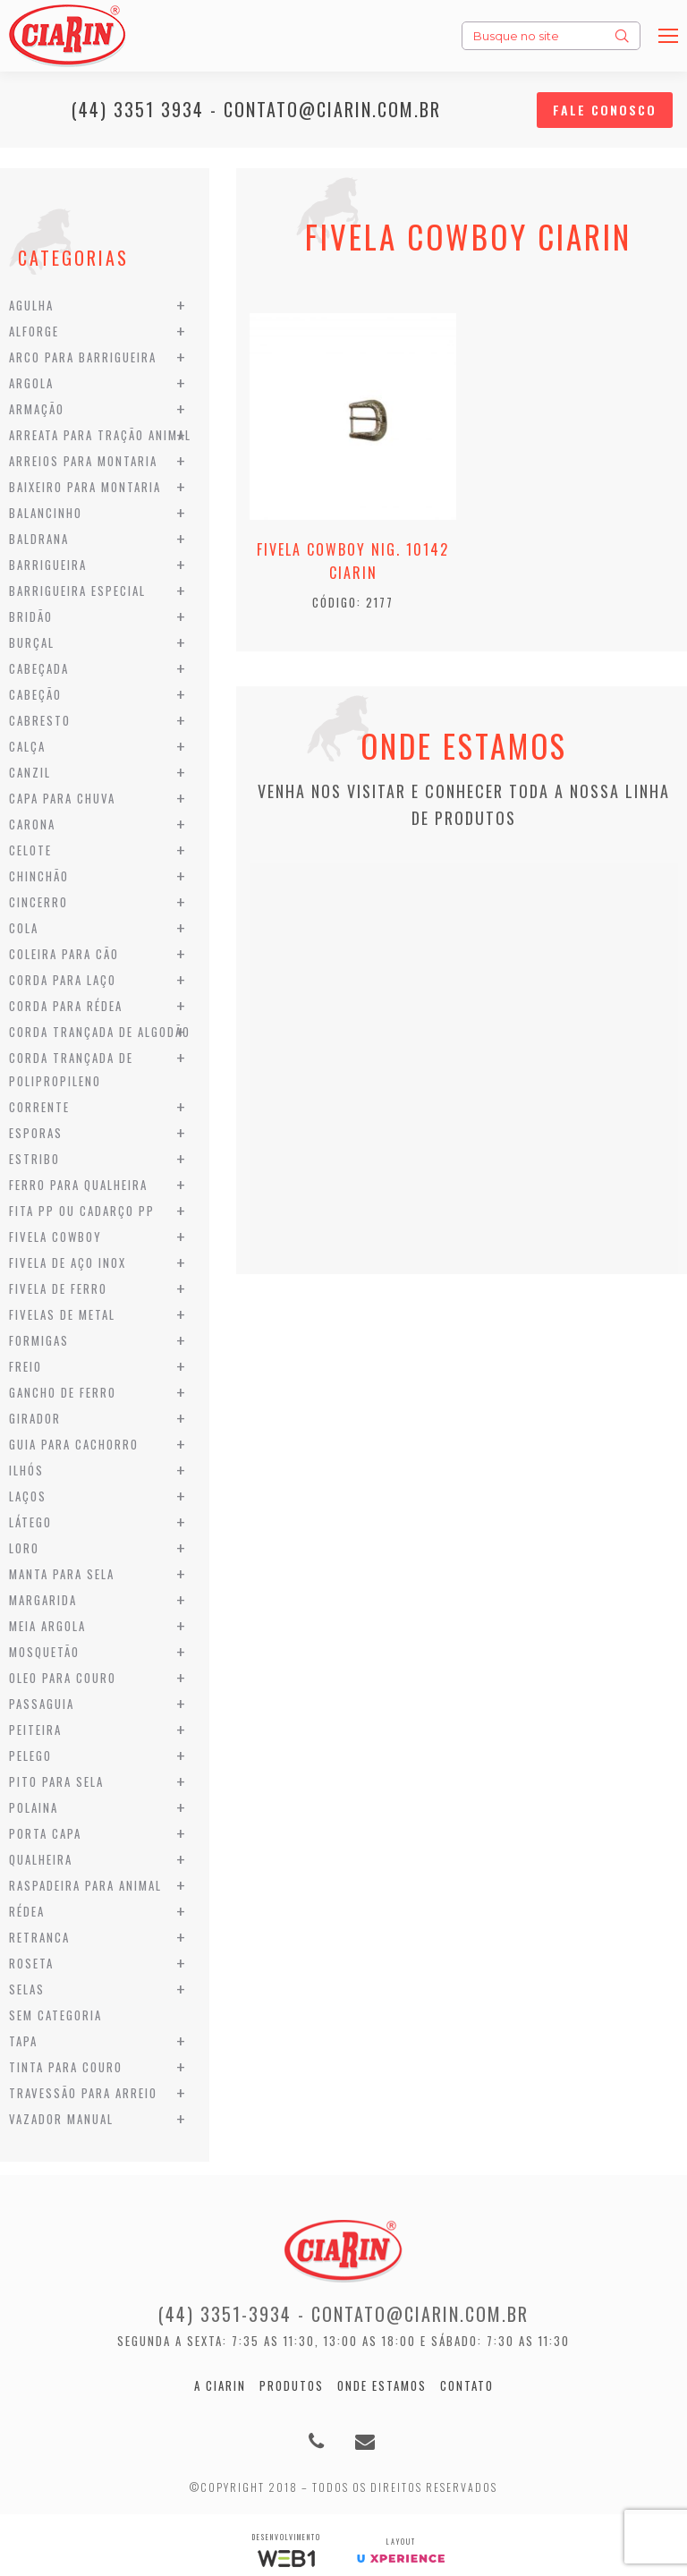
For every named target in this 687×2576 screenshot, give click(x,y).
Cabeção (35, 694)
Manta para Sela (61, 1574)
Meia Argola (47, 1626)
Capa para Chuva (62, 798)
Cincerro (38, 902)
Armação (36, 409)
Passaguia (41, 1704)
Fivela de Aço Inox (67, 1262)
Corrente (39, 1107)
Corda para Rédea (66, 1006)
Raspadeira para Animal (85, 1885)
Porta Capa (45, 1833)
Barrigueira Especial (77, 590)
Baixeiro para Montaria (85, 487)
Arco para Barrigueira (83, 357)
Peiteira (35, 1730)
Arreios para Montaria (83, 461)
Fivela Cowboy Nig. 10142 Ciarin (353, 561)
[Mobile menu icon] (668, 36)
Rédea (27, 1911)
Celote (30, 850)
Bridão (31, 616)
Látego (30, 1522)
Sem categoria (55, 2015)
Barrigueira (48, 565)
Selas (27, 1989)
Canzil (30, 772)
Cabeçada (39, 668)
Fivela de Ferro (58, 1288)
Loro (24, 1548)
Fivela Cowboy (55, 1236)
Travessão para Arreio (83, 2093)
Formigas (39, 1340)
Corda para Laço (62, 980)
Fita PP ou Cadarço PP (82, 1211)
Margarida (43, 1600)
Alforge (34, 331)
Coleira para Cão (64, 954)
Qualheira (40, 1859)
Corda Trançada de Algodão (100, 1032)
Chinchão (39, 876)
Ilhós (26, 1470)
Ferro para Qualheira (78, 1185)
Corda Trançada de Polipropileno (71, 1069)
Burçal (32, 642)
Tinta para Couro (66, 2067)
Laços (28, 1496)
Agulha (31, 305)
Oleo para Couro (62, 1678)
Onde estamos (382, 2385)
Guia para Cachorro (74, 1444)
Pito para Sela (56, 1781)
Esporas (36, 1133)
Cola (23, 928)
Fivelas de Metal (62, 1314)
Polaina (33, 1807)
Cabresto (40, 720)
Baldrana (39, 539)
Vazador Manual (61, 2119)
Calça (27, 746)
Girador (35, 1418)
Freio (25, 1366)
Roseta (31, 1963)
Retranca (39, 1937)
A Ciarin (220, 2385)
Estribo (34, 1159)
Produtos (291, 2385)
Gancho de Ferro (62, 1392)
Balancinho (45, 513)
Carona (32, 824)
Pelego (30, 1755)
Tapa (23, 2041)
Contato (467, 2385)
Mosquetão (44, 1652)
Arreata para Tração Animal (100, 435)
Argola (31, 383)
